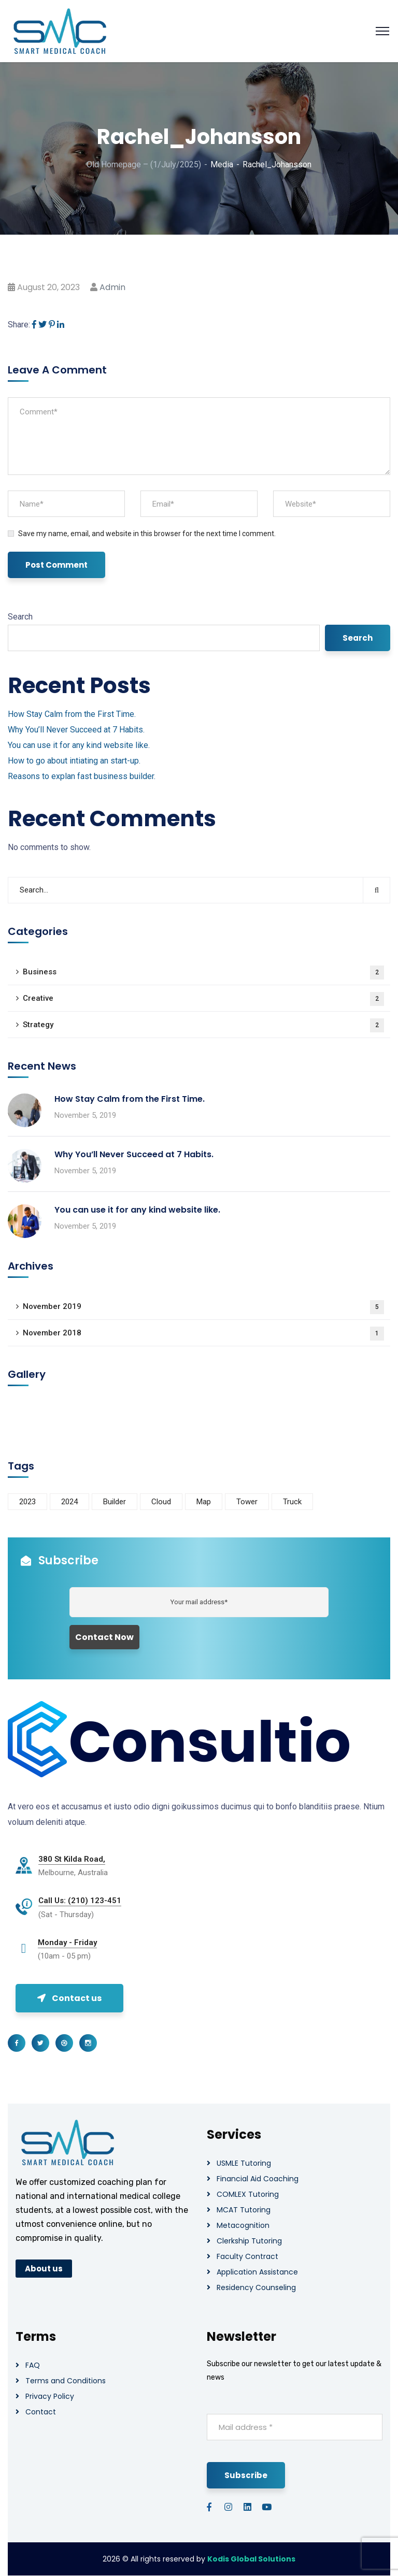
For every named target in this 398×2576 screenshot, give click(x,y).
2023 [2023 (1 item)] (27, 1501)
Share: (19, 324)
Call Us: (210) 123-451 (79, 1900)
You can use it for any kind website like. (79, 745)
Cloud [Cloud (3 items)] (161, 1501)
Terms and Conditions (65, 2381)
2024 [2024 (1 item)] (69, 1501)
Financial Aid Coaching (257, 2179)
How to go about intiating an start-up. (74, 761)
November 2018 (203, 1334)
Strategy (203, 1025)
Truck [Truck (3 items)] (292, 1501)
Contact (40, 2412)
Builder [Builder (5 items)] (114, 1501)
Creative (203, 999)
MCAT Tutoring (244, 2210)
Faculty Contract (247, 2256)
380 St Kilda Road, (71, 1859)
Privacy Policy (49, 2396)
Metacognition (243, 2225)
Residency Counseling (256, 2287)
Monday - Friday (67, 1942)
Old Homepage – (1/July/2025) (144, 164)
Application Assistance (257, 2272)
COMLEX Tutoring (248, 2194)
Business (203, 973)
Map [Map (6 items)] (203, 1501)
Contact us (69, 1998)
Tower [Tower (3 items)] (247, 1501)
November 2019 (203, 1307)
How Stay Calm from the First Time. (72, 714)
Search (20, 617)
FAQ (32, 2365)
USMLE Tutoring (244, 2163)
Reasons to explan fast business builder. (81, 776)
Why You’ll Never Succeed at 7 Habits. (76, 730)
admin (112, 287)
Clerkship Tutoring (249, 2241)
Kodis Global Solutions (251, 2559)
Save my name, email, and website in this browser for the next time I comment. (147, 533)
